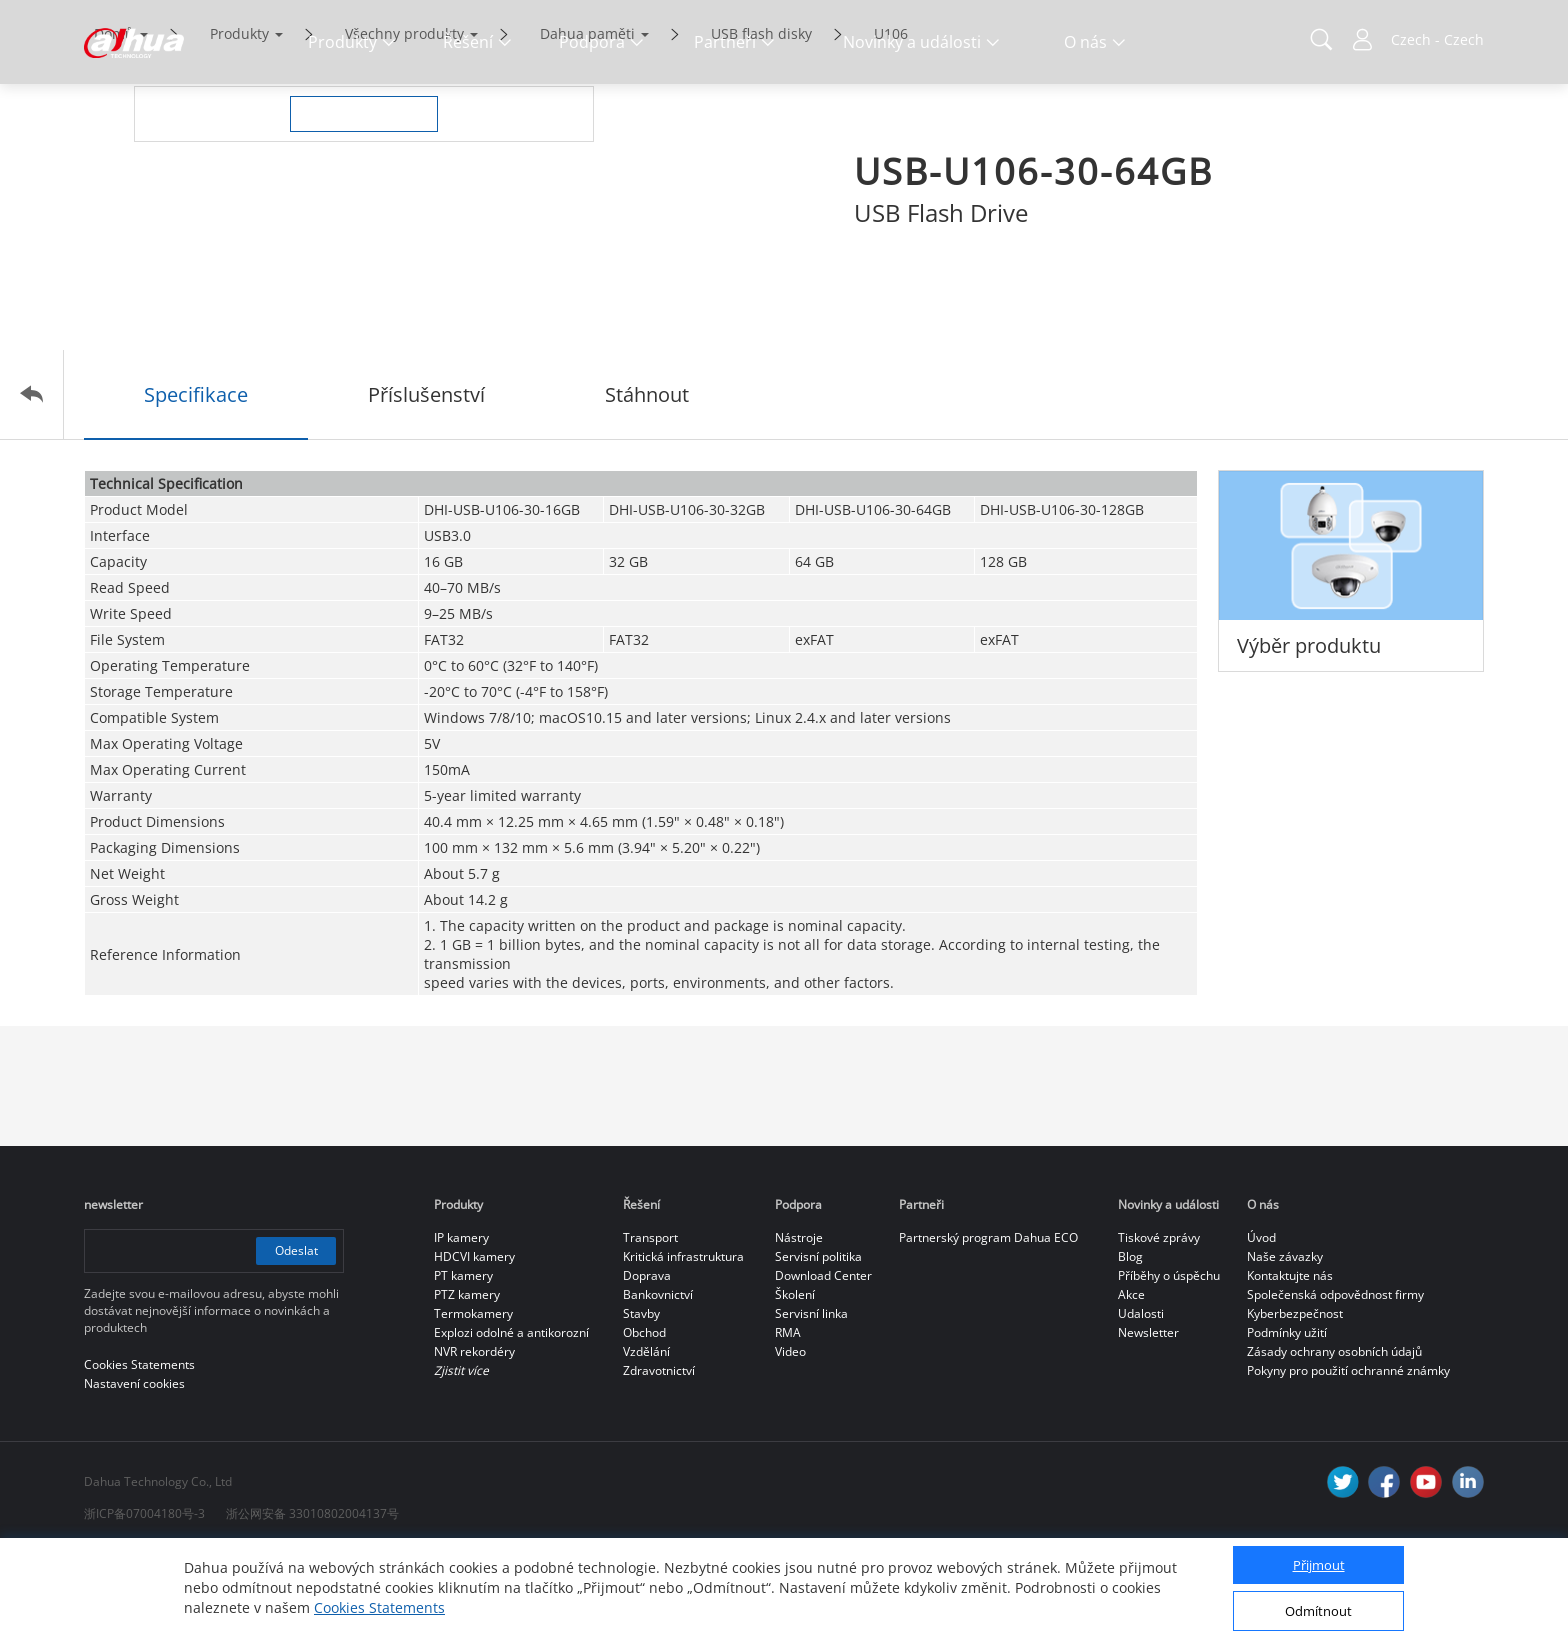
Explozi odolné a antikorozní (511, 1416)
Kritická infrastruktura (683, 1340)
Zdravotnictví (659, 1454)
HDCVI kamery (474, 1340)
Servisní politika (818, 1340)
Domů (114, 117)
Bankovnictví (658, 1378)
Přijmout (1319, 1565)
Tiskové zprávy (1159, 1321)
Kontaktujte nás (1290, 1359)
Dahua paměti (587, 117)
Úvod (1261, 1321)
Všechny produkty (404, 117)
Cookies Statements (379, 1607)
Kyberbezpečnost (1295, 1397)
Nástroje (799, 1321)
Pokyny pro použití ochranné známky (1348, 1454)
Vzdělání (646, 1435)
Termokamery (473, 1397)
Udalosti (1141, 1397)
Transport (650, 1321)
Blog (1130, 1340)
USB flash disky (761, 117)
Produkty (239, 117)
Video (790, 1435)
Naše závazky (1285, 1340)
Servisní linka (811, 1397)
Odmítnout (1318, 1611)
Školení (795, 1378)
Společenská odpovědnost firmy (1335, 1378)
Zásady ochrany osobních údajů (1334, 1435)
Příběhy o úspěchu (1169, 1359)
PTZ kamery (467, 1378)
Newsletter (1148, 1416)
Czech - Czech (1437, 39)
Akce (1131, 1378)
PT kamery (463, 1359)
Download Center (823, 1359)
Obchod (644, 1416)
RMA (788, 1416)
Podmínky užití (1287, 1416)
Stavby (641, 1397)
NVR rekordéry (474, 1435)
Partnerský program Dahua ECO (988, 1321)
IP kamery (461, 1321)
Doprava (647, 1359)
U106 (891, 117)
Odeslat (296, 1334)
